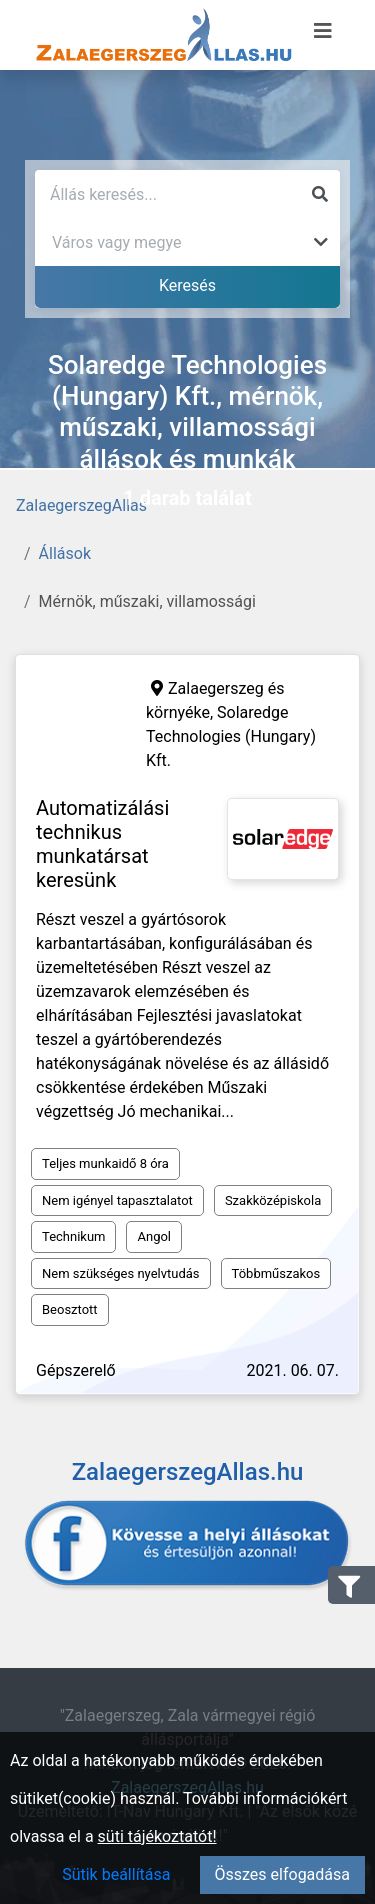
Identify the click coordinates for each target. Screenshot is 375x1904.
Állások (65, 553)
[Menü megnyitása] (323, 31)
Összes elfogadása (282, 1874)
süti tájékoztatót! (157, 1836)
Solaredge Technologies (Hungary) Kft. (231, 736)
